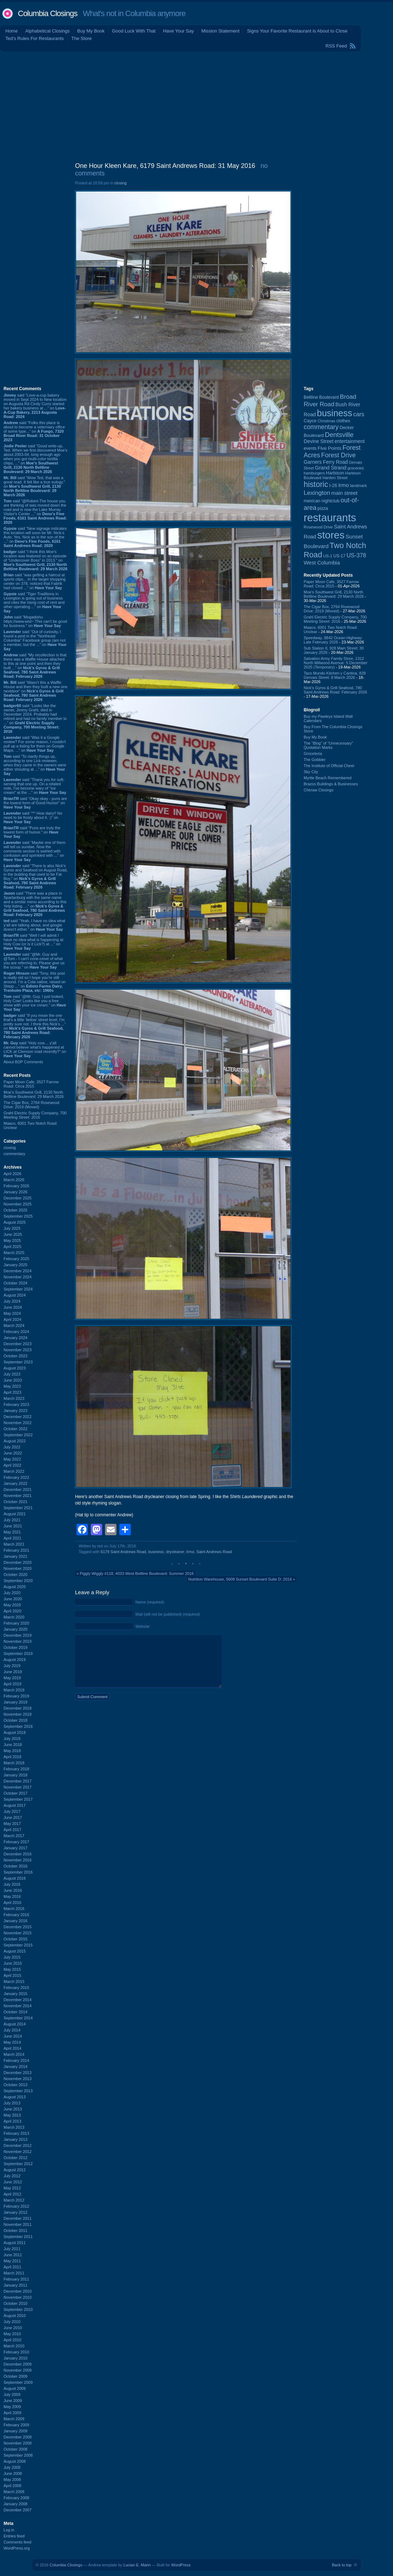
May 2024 (12, 1313)
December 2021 (17, 1489)
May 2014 (12, 2042)
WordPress (180, 2565)
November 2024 (17, 1277)
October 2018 (16, 1720)
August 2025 (15, 1222)
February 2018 (16, 1769)
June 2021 (13, 1526)
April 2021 (12, 1538)
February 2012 (16, 2206)
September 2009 (18, 2382)
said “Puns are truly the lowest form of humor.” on (32, 832)
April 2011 (12, 2267)
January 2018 (16, 1775)
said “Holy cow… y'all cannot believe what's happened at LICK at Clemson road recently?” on (35, 1049)
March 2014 (14, 2054)
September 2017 (18, 1799)
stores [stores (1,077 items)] (330, 535)
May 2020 (12, 1605)
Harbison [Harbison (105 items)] (335, 473)
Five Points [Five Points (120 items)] (329, 448)
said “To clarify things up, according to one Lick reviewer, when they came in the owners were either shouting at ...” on (35, 765)
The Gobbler (314, 759)
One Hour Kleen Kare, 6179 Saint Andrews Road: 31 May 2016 (165, 165)
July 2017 (12, 1811)
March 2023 (14, 1398)
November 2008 (17, 2443)
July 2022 (12, 1447)
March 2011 (14, 2273)
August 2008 (15, 2461)
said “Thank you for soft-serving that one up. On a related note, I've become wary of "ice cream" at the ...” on (35, 786)
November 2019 (17, 1641)
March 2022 (14, 1471)
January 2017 (16, 1848)
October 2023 (16, 1356)
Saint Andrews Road (214, 1552)
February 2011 (16, 2279)
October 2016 (16, 1866)
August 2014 (15, 2024)
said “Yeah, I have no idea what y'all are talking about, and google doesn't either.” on (34, 925)
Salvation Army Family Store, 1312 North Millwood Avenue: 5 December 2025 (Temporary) (335, 662)
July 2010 (12, 2321)
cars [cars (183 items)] (358, 414)
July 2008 (12, 2467)
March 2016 (14, 1908)
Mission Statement (220, 31)
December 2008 (17, 2437)
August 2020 (15, 1587)
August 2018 (15, 1732)
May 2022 (12, 1459)
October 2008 (16, 2449)
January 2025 (16, 1265)
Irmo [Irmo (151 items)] (343, 485)
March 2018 (14, 1763)
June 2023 (13, 1380)
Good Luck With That (134, 31)
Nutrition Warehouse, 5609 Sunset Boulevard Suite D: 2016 (240, 1579)
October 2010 (16, 2303)
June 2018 (13, 1744)
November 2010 (17, 2297)
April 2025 (12, 1246)
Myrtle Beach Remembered (328, 778)
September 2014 (18, 2018)
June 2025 (13, 1234)
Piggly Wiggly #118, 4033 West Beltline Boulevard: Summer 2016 (137, 1573)
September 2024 (18, 1289)
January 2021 (16, 1556)
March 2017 (14, 1836)
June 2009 (13, 2400)
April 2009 (12, 2413)
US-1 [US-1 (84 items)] (327, 556)
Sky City (311, 772)
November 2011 (17, 2224)
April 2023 (12, 1392)
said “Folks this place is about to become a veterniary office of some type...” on (34, 431)
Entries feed (14, 2536)
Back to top (342, 2565)
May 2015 (12, 1969)
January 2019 (16, 1702)
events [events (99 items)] (310, 448)
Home (11, 31)
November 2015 (17, 1933)
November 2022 (17, 1423)
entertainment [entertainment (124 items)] (349, 441)
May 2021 (12, 1532)
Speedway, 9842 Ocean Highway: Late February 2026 (333, 640)
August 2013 (15, 2097)
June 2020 (13, 1599)
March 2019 (14, 1690)
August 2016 (15, 1878)
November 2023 (17, 1350)
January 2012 (16, 2212)
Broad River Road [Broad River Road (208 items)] (330, 400)
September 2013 (18, 2091)
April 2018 (12, 1757)
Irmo (190, 1552)
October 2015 (16, 1939)
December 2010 (17, 2291)
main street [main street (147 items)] (344, 493)
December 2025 (17, 1198)
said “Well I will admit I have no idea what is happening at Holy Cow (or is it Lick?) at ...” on (33, 941)
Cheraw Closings (318, 790)
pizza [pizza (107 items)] (323, 508)
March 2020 (14, 1617)
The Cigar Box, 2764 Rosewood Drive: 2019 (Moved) (31, 1104)
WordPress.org (17, 2548)
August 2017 (15, 1805)
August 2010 (15, 2315)
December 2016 (17, 1854)
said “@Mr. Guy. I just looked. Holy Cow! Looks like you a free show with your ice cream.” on (35, 1002)
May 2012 (12, 2188)
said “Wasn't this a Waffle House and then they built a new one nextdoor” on (36, 691)
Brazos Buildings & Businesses (331, 784)
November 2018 (17, 1714)
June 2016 (13, 1890)
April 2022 (12, 1465)
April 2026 (12, 1174)
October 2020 (16, 1574)
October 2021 (16, 1502)
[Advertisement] (196, 105)
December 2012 (17, 2145)
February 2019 (16, 1696)
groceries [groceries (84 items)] (356, 468)
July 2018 (12, 1738)
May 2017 (12, 1823)
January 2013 (16, 2139)
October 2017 (16, 1793)
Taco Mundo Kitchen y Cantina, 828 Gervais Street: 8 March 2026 (335, 675)
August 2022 (15, 1441)
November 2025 (17, 1204)
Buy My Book (91, 31)
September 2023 (18, 1362)
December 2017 (17, 1781)
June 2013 (13, 2109)
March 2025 (14, 1252)
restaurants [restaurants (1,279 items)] (330, 517)
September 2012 (18, 2164)
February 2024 (16, 1331)
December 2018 (17, 1708)
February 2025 (16, 1259)
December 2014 (17, 2000)
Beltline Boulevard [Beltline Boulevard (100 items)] (321, 397)
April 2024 (12, 1319)
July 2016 (12, 1884)
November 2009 (17, 2370)
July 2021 (12, 1520)
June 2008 (13, 2473)
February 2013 (16, 2133)
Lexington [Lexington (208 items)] (317, 492)
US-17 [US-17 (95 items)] (339, 555)
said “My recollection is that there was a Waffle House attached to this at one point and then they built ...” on (35, 665)
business (156, 1552)
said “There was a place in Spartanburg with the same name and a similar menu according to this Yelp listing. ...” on (35, 904)
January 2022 (16, 1483)
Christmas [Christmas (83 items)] (326, 421)
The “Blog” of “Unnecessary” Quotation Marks (328, 745)
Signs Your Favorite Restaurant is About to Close (297, 31)
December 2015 (17, 1927)
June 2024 (13, 1307)
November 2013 (17, 2079)
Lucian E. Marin (136, 2565)
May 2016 (12, 1896)
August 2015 (15, 1951)
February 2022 (16, 1477)
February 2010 (16, 2352)
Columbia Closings (47, 13)
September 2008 (18, 2455)
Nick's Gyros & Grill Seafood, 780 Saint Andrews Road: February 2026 (335, 690)
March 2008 (14, 2492)
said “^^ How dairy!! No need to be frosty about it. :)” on (33, 817)
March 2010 (14, 2346)
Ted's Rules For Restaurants (34, 38)
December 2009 (17, 2364)
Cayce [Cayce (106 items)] (310, 420)
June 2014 (13, 2036)
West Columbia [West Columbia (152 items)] (322, 563)
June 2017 (13, 1817)
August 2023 (15, 1368)
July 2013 (12, 2103)
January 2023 (16, 1410)
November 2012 (17, 2151)
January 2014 (16, 2066)
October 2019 (16, 1647)
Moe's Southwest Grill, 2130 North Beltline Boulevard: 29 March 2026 (34, 1094)
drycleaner (175, 1552)
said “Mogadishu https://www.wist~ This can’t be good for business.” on (35, 621)
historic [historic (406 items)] (316, 484)
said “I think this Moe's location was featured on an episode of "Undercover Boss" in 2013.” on (36, 560)
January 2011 (16, 2285)
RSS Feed (336, 46)
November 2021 (17, 1495)
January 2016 (16, 1921)
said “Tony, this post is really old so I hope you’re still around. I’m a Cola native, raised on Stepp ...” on (35, 982)
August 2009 (15, 2388)
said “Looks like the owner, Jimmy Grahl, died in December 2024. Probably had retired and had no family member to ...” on (35, 718)
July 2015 (12, 1957)
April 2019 (12, 1684)
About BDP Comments (23, 1062)
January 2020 (16, 1629)
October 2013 (16, 2085)
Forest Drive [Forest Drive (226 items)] (338, 455)
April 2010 (12, 2340)
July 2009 (12, 2394)
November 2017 (17, 1787)
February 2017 (16, 1842)
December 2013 (17, 2072)
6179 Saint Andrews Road (123, 1552)
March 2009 (14, 2419)
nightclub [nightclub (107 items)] (331, 500)
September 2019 (18, 1653)
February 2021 (16, 1550)
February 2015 (16, 1987)
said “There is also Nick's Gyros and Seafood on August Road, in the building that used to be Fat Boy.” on (36, 876)
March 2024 (14, 1325)
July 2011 (12, 2249)
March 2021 (14, 1544)
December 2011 (17, 2218)
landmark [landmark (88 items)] (358, 485)
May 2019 (12, 1678)
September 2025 (18, 1216)
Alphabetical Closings (47, 31)
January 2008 (16, 2504)
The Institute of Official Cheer (329, 766)
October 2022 (16, 1429)
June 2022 (13, 1453)
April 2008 (12, 2485)
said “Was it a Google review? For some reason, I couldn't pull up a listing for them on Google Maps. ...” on (35, 743)
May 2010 (12, 2334)
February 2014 (16, 2060)
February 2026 (16, 1186)
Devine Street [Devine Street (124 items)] (318, 441)
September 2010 (18, 2309)
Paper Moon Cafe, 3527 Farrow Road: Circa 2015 (31, 1084)
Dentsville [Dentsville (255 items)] (339, 434)
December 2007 (17, 2510)
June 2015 (13, 1963)
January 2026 (16, 1192)
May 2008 (12, 2479)
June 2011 (13, 2255)
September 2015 (18, 1945)
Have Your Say (178, 31)
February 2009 (16, 2425)
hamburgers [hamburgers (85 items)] (314, 473)
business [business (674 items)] (334, 413)
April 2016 (12, 1902)
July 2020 (12, 1593)
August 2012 (15, 2170)
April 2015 (12, 1975)
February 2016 (16, 1915)
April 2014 (12, 2048)
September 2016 (18, 1872)
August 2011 (15, 2243)
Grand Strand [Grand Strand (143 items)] (331, 468)
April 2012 (12, 2194)
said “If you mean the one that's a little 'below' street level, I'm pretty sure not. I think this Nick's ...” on (35, 1026)
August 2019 (15, 1659)
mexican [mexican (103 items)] (312, 500)
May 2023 (12, 1386)
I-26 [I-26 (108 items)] (333, 485)
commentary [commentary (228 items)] (321, 427)
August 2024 (15, 1295)
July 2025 (12, 1228)
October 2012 (16, 2157)
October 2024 (16, 1283)
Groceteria (313, 753)
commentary (14, 1154)
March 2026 (14, 1180)
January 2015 (16, 1993)
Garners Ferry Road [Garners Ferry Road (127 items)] (326, 462)
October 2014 (16, 2012)
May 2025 (12, 1240)
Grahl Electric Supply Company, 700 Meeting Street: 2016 (35, 1115)
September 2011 (18, 2236)
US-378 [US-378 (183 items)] (356, 555)
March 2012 (14, 2200)
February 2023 (16, 1404)
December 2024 (17, 1271)
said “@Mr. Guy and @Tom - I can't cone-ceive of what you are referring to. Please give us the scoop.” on (34, 960)
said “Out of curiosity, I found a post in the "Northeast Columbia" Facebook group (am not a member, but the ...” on (35, 640)
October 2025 (16, 1210)
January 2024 (16, 1338)
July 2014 (12, 2030)
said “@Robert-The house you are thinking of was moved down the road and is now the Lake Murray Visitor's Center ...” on (35, 511)
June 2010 (13, 2328)
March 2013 (14, 2127)
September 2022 (18, 1435)
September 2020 (18, 1580)
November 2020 (17, 1568)
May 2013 (12, 2115)
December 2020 (17, 1562)
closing (10, 1147)
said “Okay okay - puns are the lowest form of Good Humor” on (35, 802)
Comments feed (17, 2542)
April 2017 (12, 1829)
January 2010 (16, 2358)
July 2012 (12, 2176)
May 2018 (12, 1751)
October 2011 (16, 2230)
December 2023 (17, 1344)
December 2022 (17, 1416)
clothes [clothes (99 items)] (343, 420)
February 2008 (16, 2498)
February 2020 (16, 1623)
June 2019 (13, 1672)
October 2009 (16, 2376)
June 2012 (13, 2182)
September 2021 (18, 1508)
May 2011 (12, 2261)
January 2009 (16, 2431)
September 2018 (18, 1726)
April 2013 (12, 2121)
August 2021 (15, 1514)
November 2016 (17, 1860)
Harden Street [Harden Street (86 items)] (334, 478)
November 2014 (17, 2006)
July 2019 (12, 1666)
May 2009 (12, 2407)
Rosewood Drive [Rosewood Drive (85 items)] (318, 527)
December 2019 (17, 1635)
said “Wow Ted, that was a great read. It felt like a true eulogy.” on (34, 486)
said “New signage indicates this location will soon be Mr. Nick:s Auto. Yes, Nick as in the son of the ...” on (35, 537)
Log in (9, 2530)
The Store (81, 38)
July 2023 (12, 1374)
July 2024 (12, 1301)
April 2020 (12, 1611)
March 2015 (14, 1981)
